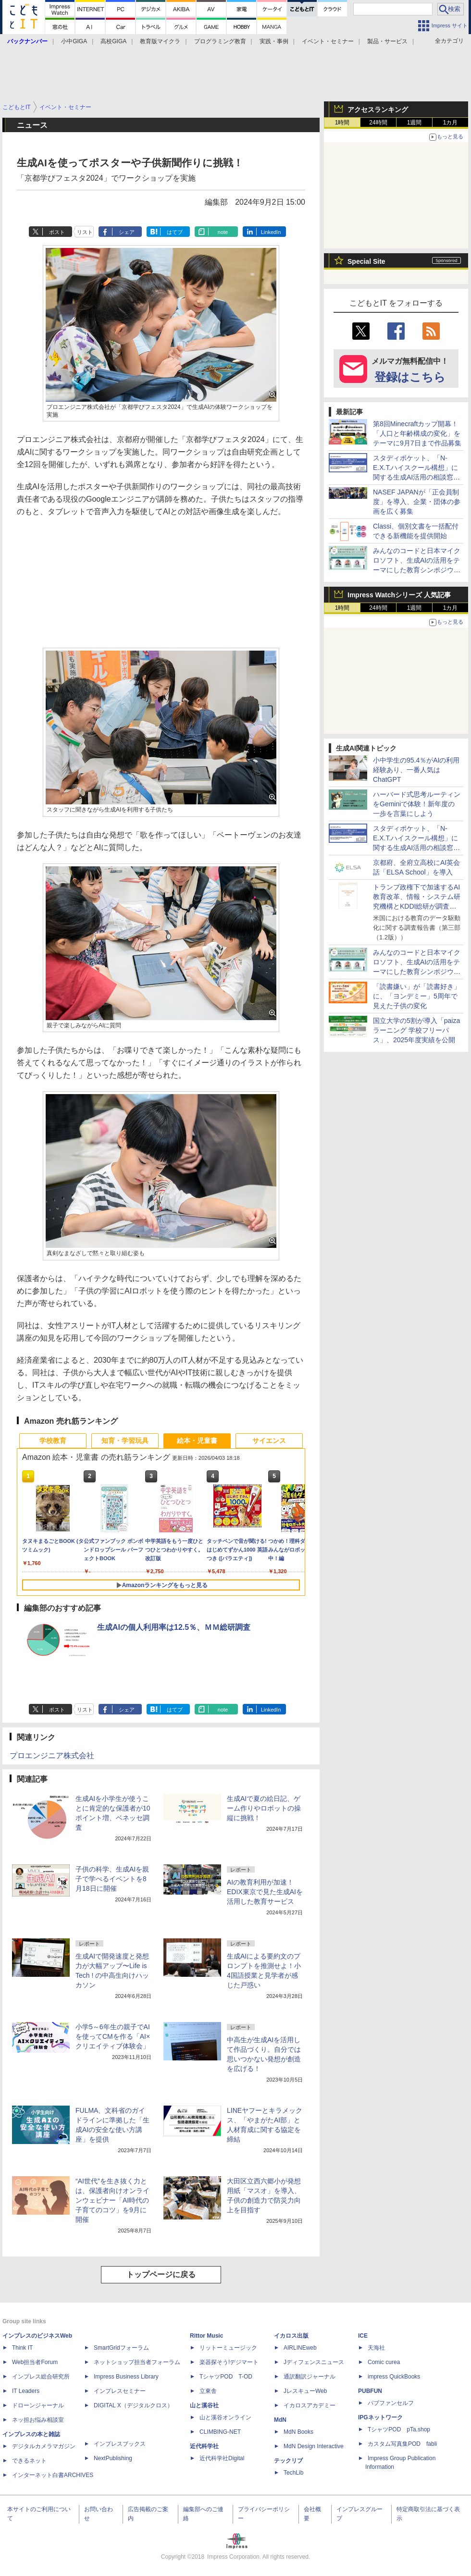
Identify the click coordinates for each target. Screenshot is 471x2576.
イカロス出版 (291, 2335)
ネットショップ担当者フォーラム (137, 2362)
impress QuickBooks (394, 2376)
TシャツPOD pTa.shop (399, 2429)
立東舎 (208, 2391)
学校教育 (52, 1440)
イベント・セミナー (328, 41)
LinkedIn (271, 232)
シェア (127, 232)
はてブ (175, 232)
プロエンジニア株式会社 (52, 1755)
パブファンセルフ (391, 2403)
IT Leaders (25, 2391)
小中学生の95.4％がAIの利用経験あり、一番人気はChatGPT (416, 769)
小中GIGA (74, 41)
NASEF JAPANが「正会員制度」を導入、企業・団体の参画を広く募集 (416, 501)
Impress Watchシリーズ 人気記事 (399, 595)
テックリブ (288, 2460)
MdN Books (298, 2431)
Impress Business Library (126, 2376)
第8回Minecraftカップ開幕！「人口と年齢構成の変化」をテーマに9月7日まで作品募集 (417, 433)
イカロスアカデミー (309, 2405)
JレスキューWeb (305, 2391)
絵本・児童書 (197, 1440)
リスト (85, 232)
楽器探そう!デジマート (229, 2362)
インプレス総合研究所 (41, 2376)
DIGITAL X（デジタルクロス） (133, 2405)
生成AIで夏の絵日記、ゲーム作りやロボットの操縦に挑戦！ (264, 1808)
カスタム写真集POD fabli (402, 2443)
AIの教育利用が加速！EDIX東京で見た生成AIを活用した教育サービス (265, 1891)
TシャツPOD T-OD (225, 2376)
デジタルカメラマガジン (43, 2446)
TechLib (293, 2472)
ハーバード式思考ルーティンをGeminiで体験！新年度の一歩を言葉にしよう (416, 803)
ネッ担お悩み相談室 (38, 2419)
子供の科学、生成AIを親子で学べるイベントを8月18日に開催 (112, 1878)
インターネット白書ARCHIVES (52, 2475)
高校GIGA (113, 41)
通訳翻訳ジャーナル (309, 2376)
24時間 (378, 122)
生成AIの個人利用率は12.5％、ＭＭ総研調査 (173, 1627)
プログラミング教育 (220, 41)
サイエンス (269, 1440)
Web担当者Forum (35, 2362)
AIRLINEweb (300, 2347)
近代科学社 (204, 2446)
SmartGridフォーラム (121, 2347)
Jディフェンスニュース (314, 2362)
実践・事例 (274, 41)
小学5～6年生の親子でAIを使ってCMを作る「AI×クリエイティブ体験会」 (112, 2036)
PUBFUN (370, 2391)
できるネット (29, 2460)
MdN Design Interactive (314, 2446)
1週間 (414, 122)
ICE (363, 2335)
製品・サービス (387, 41)
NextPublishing (113, 2458)
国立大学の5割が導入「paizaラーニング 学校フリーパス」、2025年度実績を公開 (416, 1030)
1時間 (342, 122)
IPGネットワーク (380, 2417)
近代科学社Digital (221, 2458)
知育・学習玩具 (125, 1440)
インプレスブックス (120, 2443)
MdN (280, 2419)
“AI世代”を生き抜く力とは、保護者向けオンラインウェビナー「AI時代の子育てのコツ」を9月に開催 (112, 2200)
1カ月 (450, 122)
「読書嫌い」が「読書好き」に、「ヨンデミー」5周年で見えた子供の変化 (416, 996)
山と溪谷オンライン (225, 2417)
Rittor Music (206, 2335)
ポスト (57, 232)
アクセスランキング (377, 109)
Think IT (22, 2347)
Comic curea (384, 2362)
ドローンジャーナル (38, 2405)
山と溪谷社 (204, 2405)
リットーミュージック (228, 2347)
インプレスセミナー (120, 2391)
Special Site (366, 261)
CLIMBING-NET (220, 2431)
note (223, 232)
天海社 (376, 2347)
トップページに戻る (161, 2274)
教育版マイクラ (160, 41)
